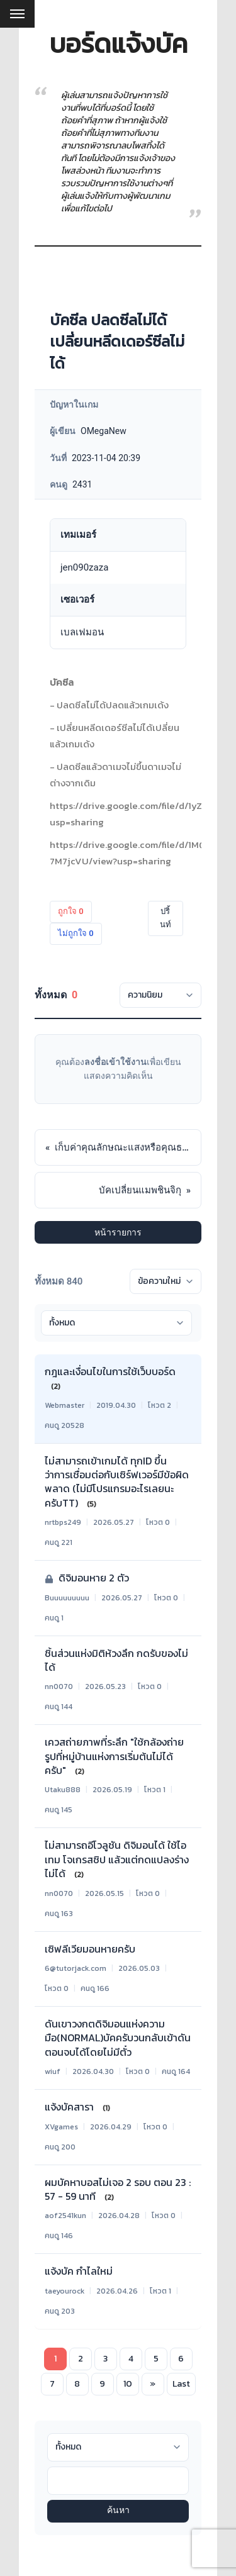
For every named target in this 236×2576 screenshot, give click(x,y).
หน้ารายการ (118, 1232)
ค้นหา (118, 2511)
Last (181, 2383)
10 (127, 2383)
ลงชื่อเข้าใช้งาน (115, 1062)
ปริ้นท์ (165, 917)
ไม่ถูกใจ (76, 933)
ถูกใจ (71, 911)
